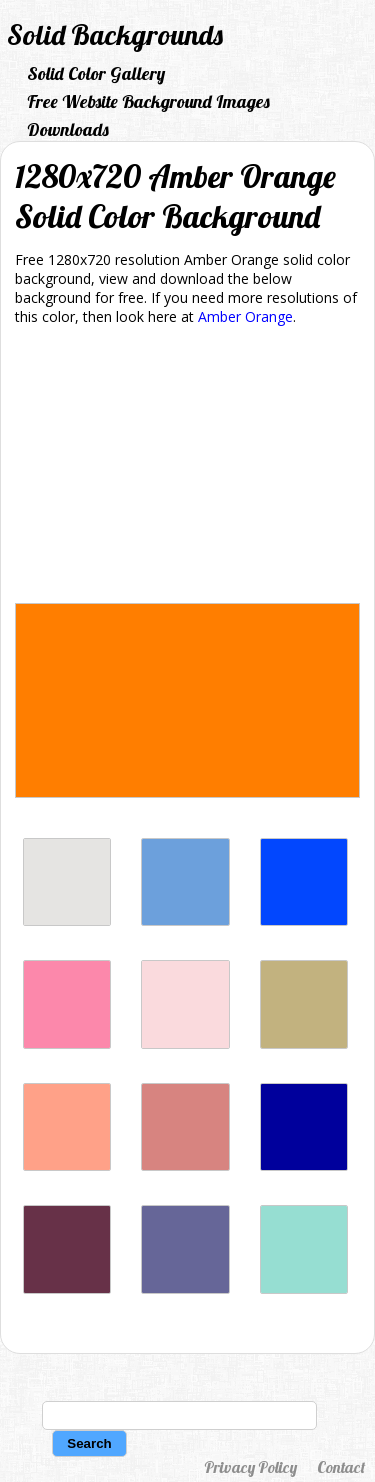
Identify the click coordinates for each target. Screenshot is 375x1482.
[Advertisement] (187, 468)
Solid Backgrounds (115, 34)
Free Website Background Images (148, 101)
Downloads (68, 129)
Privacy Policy (250, 1467)
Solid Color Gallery (96, 73)
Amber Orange (245, 316)
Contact (341, 1467)
